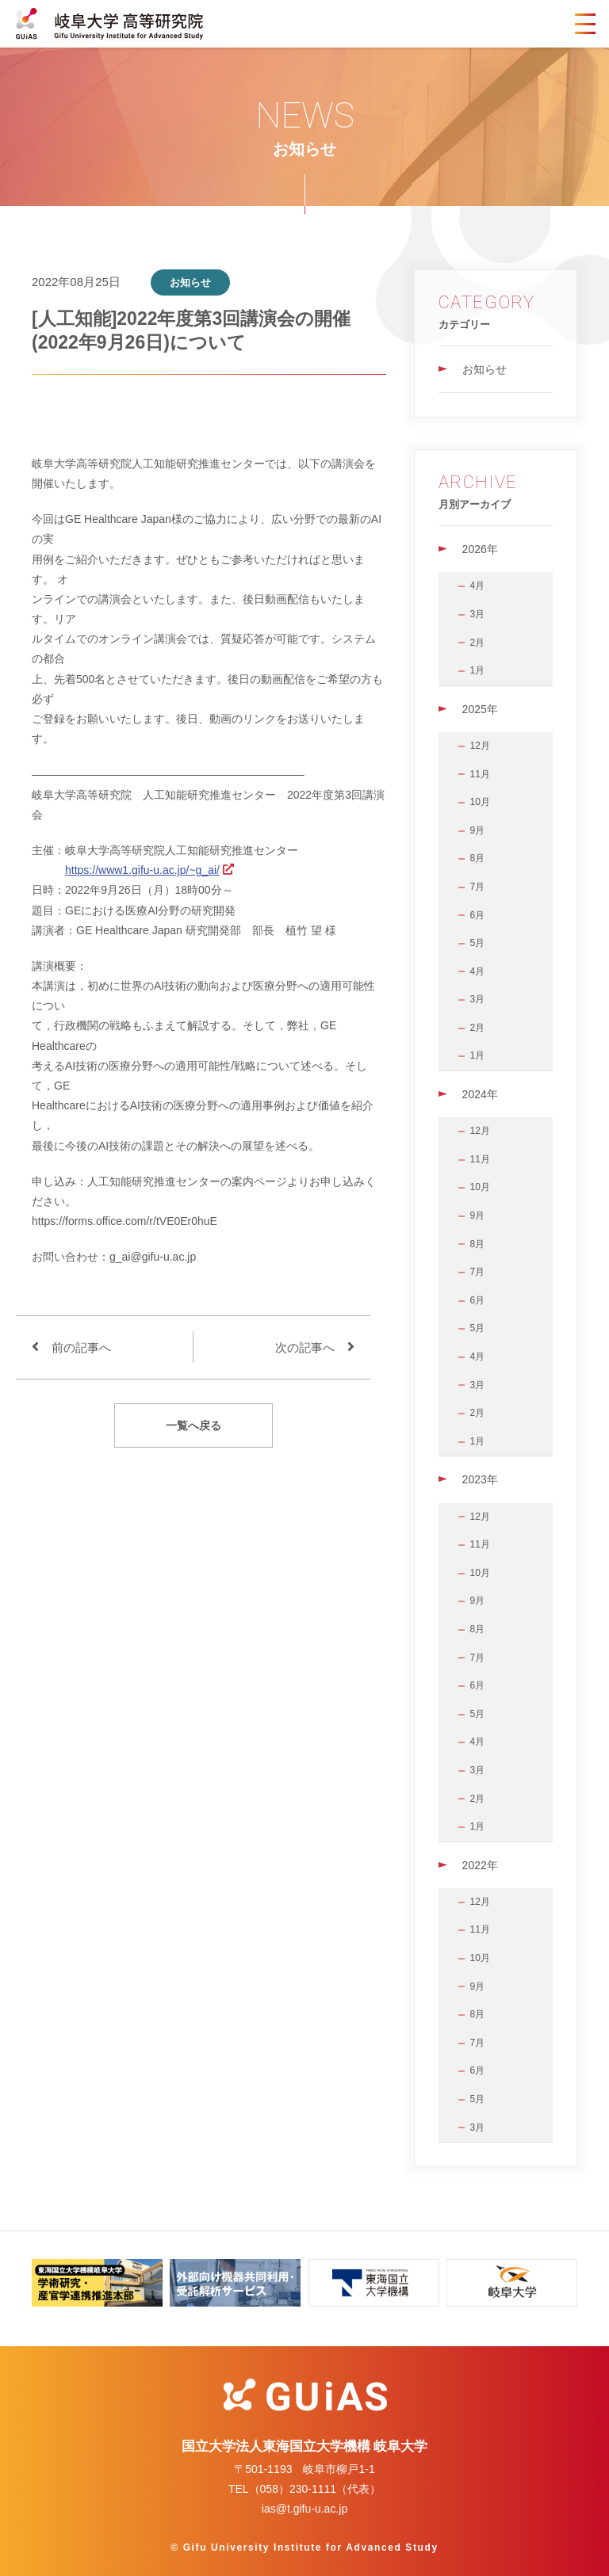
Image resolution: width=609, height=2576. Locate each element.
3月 (477, 614)
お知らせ (484, 369)
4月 (477, 585)
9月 (477, 830)
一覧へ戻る (193, 1425)
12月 (480, 745)
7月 (477, 886)
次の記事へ (305, 1347)
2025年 (480, 709)
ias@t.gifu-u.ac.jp (304, 2508)
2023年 (480, 1479)
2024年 (480, 1094)
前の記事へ (81, 1347)
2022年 (480, 1865)
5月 (477, 942)
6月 (477, 915)
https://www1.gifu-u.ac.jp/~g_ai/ (142, 870)
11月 (480, 774)
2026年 (480, 549)
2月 (477, 642)
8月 (477, 858)
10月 (480, 801)
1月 (477, 670)
